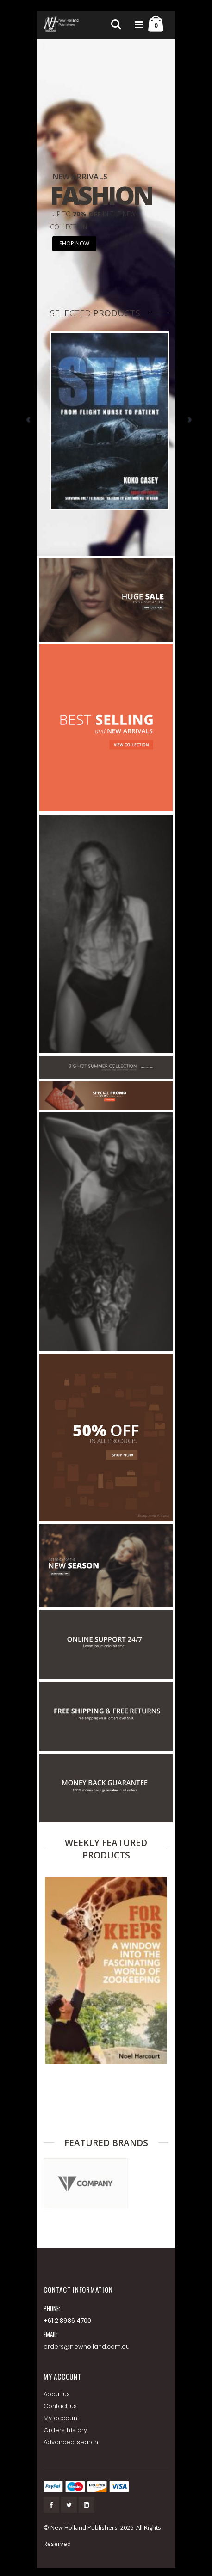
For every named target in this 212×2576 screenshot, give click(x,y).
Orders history (65, 2430)
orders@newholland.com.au (87, 2346)
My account (61, 2418)
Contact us (60, 2406)
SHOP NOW (74, 243)
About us (57, 2394)
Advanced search (71, 2442)
